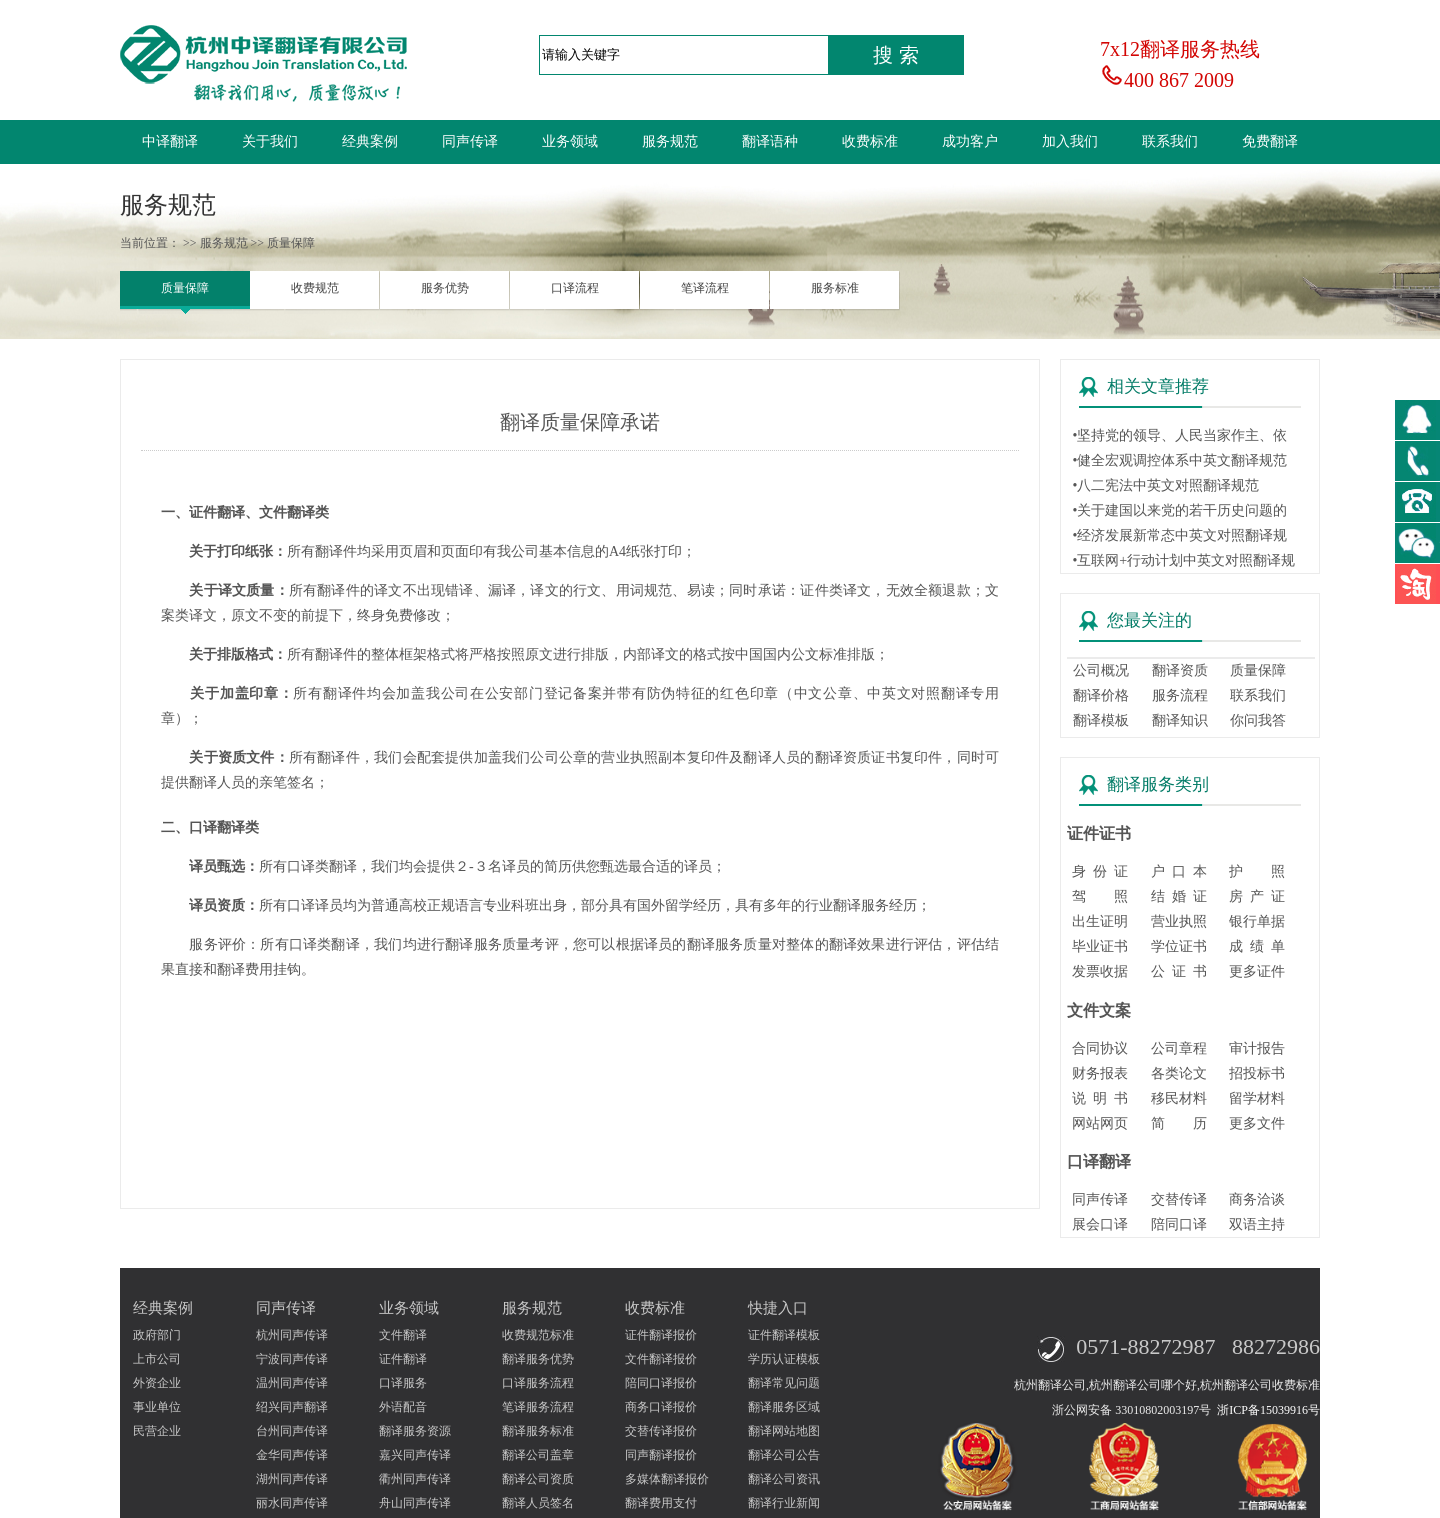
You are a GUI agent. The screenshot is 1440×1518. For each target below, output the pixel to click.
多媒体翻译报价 (667, 1479)
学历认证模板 (784, 1359)
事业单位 (157, 1407)
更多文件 (1257, 1123)
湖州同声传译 (292, 1479)
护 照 (1257, 871)
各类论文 (1179, 1073)
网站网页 (1100, 1123)
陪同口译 (1179, 1224)
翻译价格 (1101, 695)
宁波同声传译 (292, 1359)
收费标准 (870, 141)
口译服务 (403, 1383)
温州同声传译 (292, 1383)
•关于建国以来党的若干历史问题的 (1179, 510)
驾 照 (1100, 896)
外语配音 (403, 1407)
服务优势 (445, 288)
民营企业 (157, 1431)
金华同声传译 (292, 1455)
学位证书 (1179, 946)
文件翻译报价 (661, 1359)
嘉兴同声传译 (415, 1455)
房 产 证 (1257, 896)
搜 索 (896, 55)
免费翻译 (1270, 141)
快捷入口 (778, 1308)
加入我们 (1070, 141)
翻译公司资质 (538, 1479)
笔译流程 (705, 288)
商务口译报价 (661, 1407)
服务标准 (835, 288)
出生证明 (1100, 921)
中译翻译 (170, 141)
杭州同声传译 (292, 1335)
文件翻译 (403, 1335)
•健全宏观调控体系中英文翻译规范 (1179, 460)
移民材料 (1179, 1098)
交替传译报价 (661, 1431)
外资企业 (157, 1383)
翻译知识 (1180, 720)
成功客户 (970, 141)
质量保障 (185, 288)
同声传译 (470, 141)
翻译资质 (1180, 670)
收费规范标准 (538, 1335)
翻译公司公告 (784, 1455)
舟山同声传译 (415, 1503)
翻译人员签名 (538, 1503)
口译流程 (575, 288)
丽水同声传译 (292, 1503)
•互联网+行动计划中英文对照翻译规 (1183, 560)
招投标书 (1257, 1073)
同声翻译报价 (661, 1455)
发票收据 (1100, 971)
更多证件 (1257, 971)
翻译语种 (770, 141)
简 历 (1179, 1123)
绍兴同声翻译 (292, 1407)
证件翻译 (403, 1359)
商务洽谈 (1257, 1199)
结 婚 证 (1179, 896)
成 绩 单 (1257, 946)
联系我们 (1170, 141)
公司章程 (1179, 1048)
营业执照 (1179, 921)
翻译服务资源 (415, 1431)
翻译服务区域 (784, 1407)
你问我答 (1258, 720)
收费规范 (315, 288)
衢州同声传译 (415, 1479)
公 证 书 (1179, 971)
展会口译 (1100, 1224)
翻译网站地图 (784, 1431)
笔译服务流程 (538, 1407)
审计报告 (1257, 1048)
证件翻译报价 (661, 1335)
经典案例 (370, 141)
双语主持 (1257, 1224)
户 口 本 (1179, 871)
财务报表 (1100, 1073)
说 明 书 (1100, 1098)
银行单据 (1257, 921)
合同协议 (1100, 1048)
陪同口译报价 (661, 1383)
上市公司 (157, 1359)
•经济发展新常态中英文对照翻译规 (1179, 535)
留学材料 (1257, 1098)
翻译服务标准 (538, 1431)
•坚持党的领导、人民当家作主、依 (1179, 435)
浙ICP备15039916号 (1268, 1410)
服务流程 (1180, 695)
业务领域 (570, 141)
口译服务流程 (538, 1383)
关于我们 (270, 141)
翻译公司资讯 (784, 1479)
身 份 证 (1100, 871)
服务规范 (670, 141)
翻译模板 (1101, 720)
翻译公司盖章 (538, 1455)
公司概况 (1101, 670)
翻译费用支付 (661, 1503)
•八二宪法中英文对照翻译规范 (1165, 485)
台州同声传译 (292, 1431)
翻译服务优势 (538, 1359)
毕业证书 (1100, 946)
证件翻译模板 (784, 1335)
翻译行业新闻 (784, 1503)
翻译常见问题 (784, 1383)
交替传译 (1179, 1199)
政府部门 (157, 1335)
